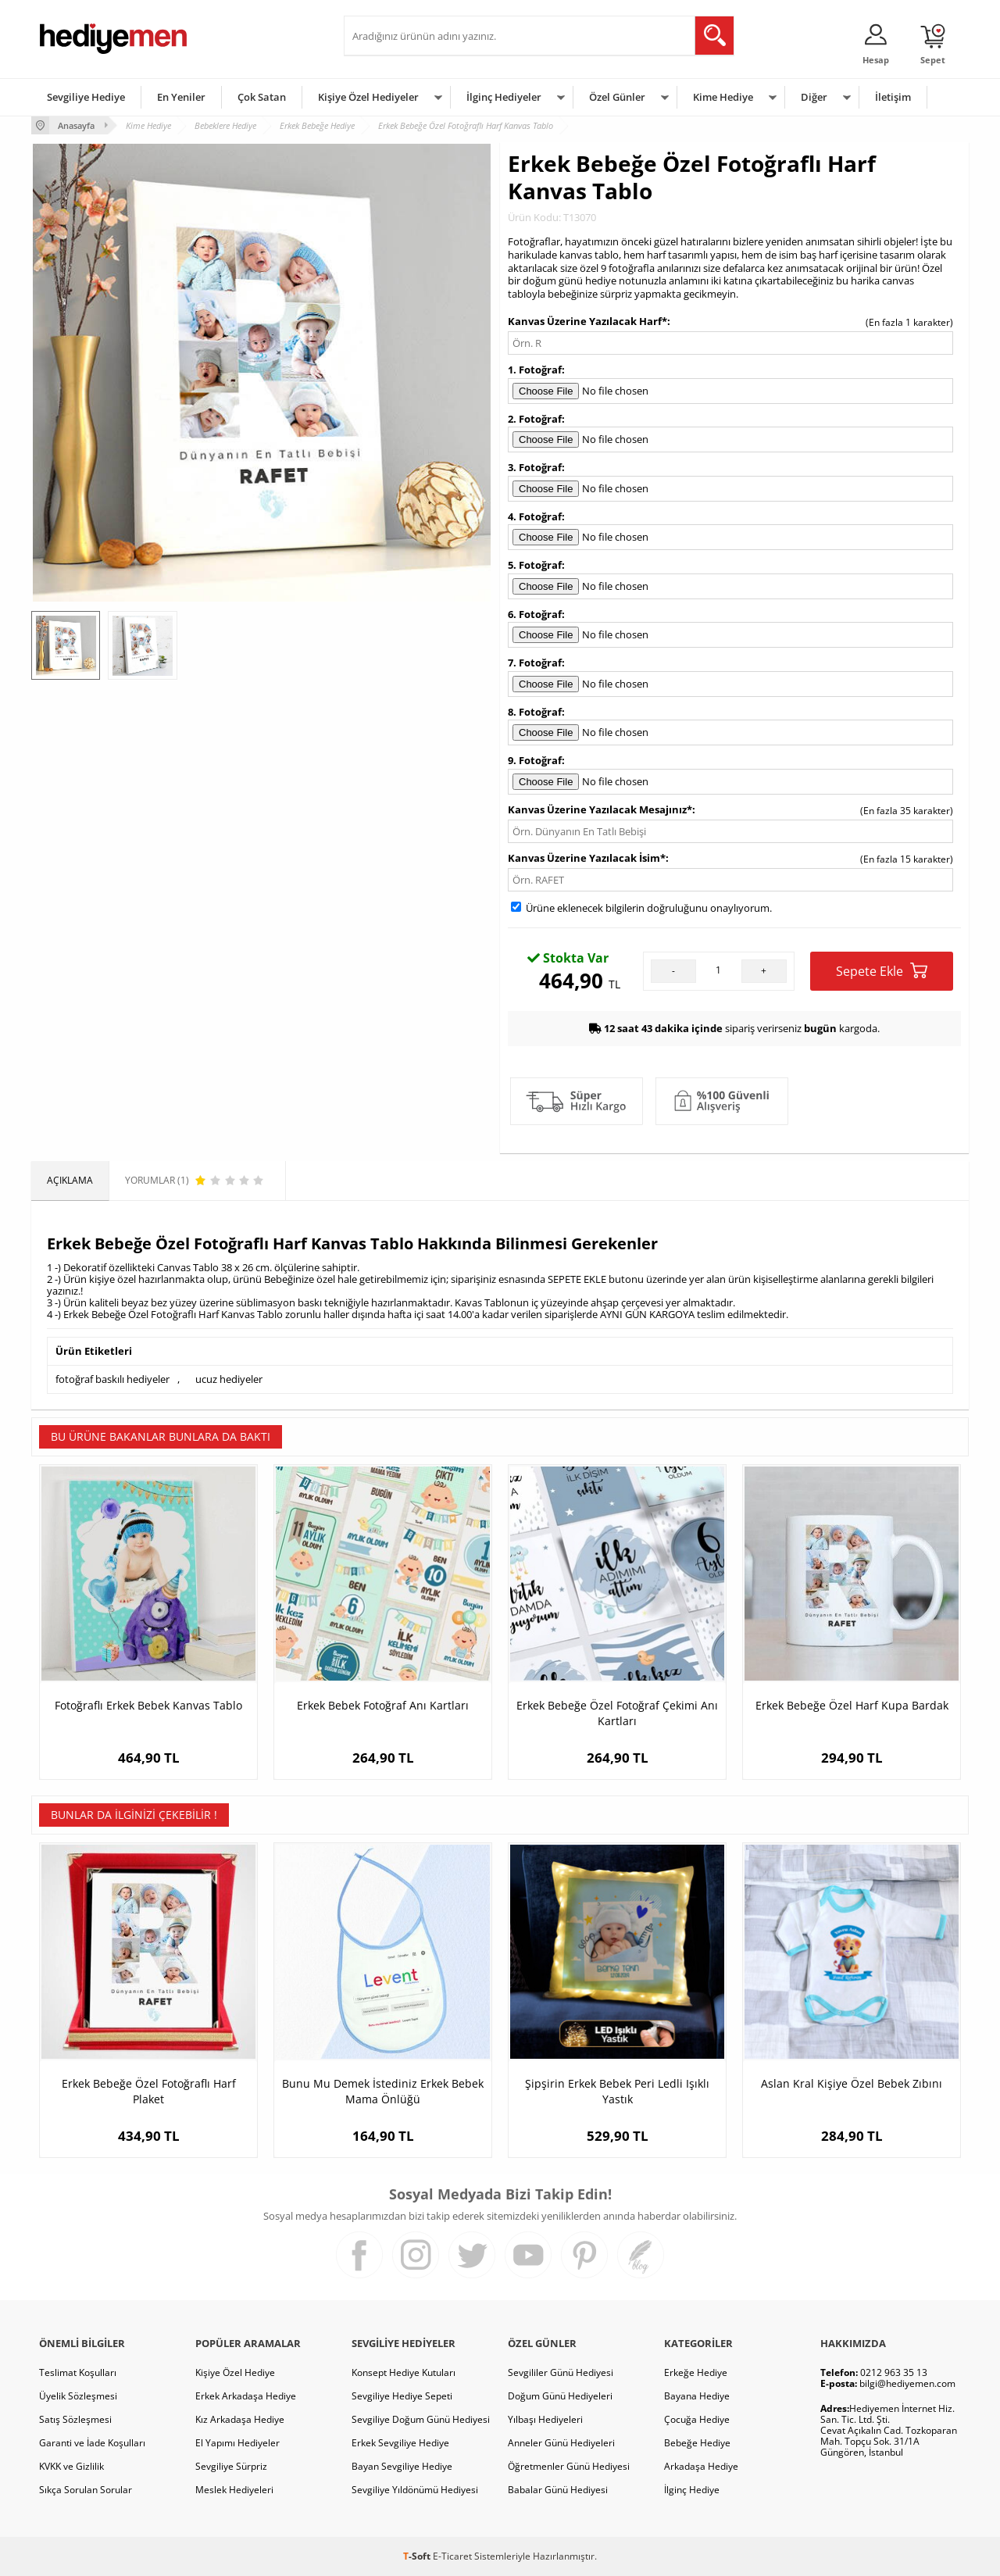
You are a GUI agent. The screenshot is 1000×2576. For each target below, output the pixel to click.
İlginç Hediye (692, 2489)
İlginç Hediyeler (503, 97)
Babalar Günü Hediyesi (558, 2489)
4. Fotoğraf (535, 516)
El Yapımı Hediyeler (237, 2442)
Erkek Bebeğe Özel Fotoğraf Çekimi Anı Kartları (617, 1713)
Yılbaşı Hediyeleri (545, 2419)
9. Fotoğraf (535, 760)
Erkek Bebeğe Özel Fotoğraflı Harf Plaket (149, 2091)
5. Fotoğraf (535, 565)
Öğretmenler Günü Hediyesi (569, 2466)
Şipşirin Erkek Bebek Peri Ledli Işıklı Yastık (617, 2091)
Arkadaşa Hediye (701, 2466)
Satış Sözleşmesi (75, 2419)
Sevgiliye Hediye (86, 97)
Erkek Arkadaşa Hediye (245, 2396)
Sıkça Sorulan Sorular (85, 2489)
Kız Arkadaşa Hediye (239, 2419)
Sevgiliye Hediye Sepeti (402, 2396)
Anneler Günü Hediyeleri (561, 2442)
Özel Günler (617, 97)
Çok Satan (262, 97)
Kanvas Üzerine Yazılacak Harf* (587, 321)
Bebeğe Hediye (697, 2442)
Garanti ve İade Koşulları (92, 2442)
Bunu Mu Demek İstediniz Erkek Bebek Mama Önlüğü (383, 2091)
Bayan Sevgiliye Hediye (402, 2466)
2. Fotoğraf (535, 419)
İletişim (893, 97)
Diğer (814, 97)
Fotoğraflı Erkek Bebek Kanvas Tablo (148, 1705)
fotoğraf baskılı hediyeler (112, 1379)
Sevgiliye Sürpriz (231, 2466)
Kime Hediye (723, 97)
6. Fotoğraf (535, 614)
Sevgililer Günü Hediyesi (560, 2372)
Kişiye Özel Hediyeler (368, 97)
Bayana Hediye (697, 2396)
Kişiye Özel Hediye (235, 2372)
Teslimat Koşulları (77, 2372)
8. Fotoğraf (535, 712)
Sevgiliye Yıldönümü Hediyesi (415, 2489)
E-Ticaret (452, 2556)
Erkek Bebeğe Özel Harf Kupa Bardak (851, 1705)
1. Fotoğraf (535, 370)
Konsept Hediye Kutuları (403, 2372)
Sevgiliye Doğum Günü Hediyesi (421, 2419)
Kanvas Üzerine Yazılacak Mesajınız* (600, 809)
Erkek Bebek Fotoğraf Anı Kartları (383, 1705)
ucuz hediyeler (228, 1379)
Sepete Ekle (881, 971)
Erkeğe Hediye (695, 2372)
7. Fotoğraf (535, 663)
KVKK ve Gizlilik (71, 2466)
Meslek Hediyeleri (234, 2489)
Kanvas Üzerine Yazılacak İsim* (587, 858)
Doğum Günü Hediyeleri (560, 2396)
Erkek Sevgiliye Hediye (400, 2442)
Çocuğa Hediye (697, 2419)
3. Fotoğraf (535, 467)
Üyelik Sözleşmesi (78, 2396)
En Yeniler (181, 97)
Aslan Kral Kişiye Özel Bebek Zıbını (851, 2083)
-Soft (418, 2556)
